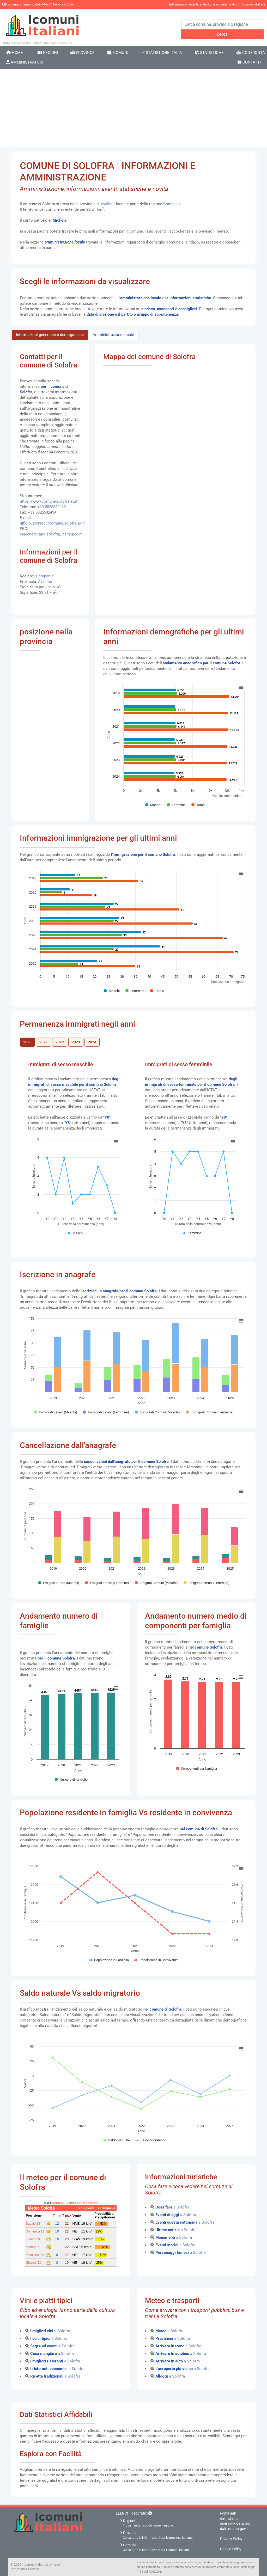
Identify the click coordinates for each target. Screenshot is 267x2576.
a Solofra (172, 2207)
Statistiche (209, 52)
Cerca (222, 34)
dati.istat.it (229, 2518)
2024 (92, 1042)
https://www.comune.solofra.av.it (48, 501)
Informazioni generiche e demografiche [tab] (50, 334)
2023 (76, 1042)
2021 (43, 1042)
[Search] (222, 24)
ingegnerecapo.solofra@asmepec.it (51, 534)
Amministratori (24, 62)
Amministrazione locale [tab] (113, 334)
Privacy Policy (231, 2539)
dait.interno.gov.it (234, 2529)
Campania (172, 204)
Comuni (117, 52)
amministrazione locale (65, 242)
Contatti (249, 62)
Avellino (108, 204)
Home (14, 52)
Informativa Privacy (24, 2569)
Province (82, 52)
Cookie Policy (230, 2549)
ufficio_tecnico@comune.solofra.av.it (52, 523)
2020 (27, 1042)
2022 (60, 1042)
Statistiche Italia (161, 52)
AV (59, 587)
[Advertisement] (133, 108)
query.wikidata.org (235, 2523)
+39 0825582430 (51, 506)
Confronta (250, 52)
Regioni (48, 52)
